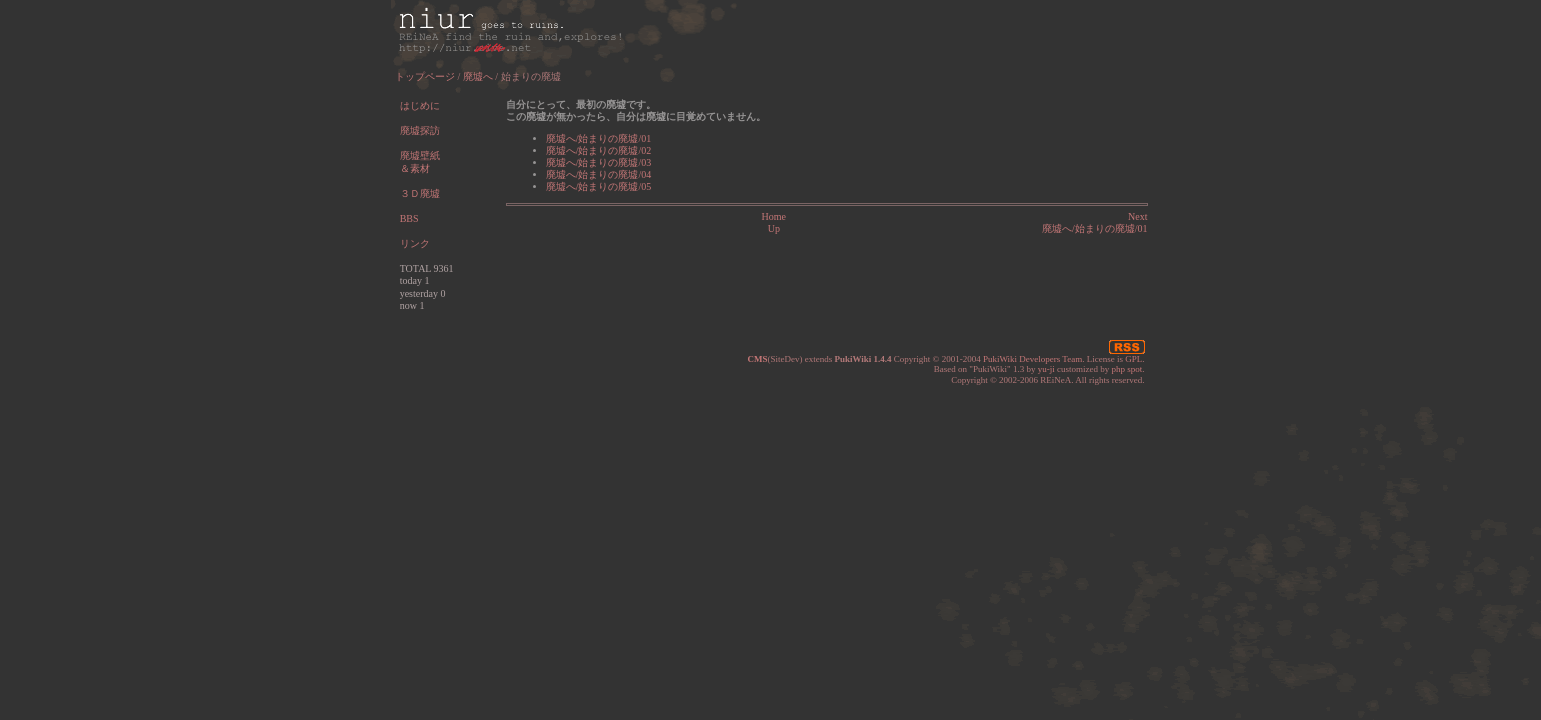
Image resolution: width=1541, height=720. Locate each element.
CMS (757, 359)
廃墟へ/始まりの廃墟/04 (599, 174)
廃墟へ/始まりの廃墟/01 (599, 138)
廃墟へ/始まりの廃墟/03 (599, 162)
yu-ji (1046, 369)
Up (774, 228)
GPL (1133, 359)
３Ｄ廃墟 (420, 193)
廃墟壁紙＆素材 (420, 162)
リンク (415, 243)
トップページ (425, 76)
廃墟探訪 (420, 130)
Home (774, 216)
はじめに (420, 105)
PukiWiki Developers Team (1032, 359)
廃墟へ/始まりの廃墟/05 (599, 186)
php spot (1126, 369)
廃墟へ (478, 76)
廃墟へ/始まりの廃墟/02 (599, 150)
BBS (409, 218)
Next (1137, 216)
